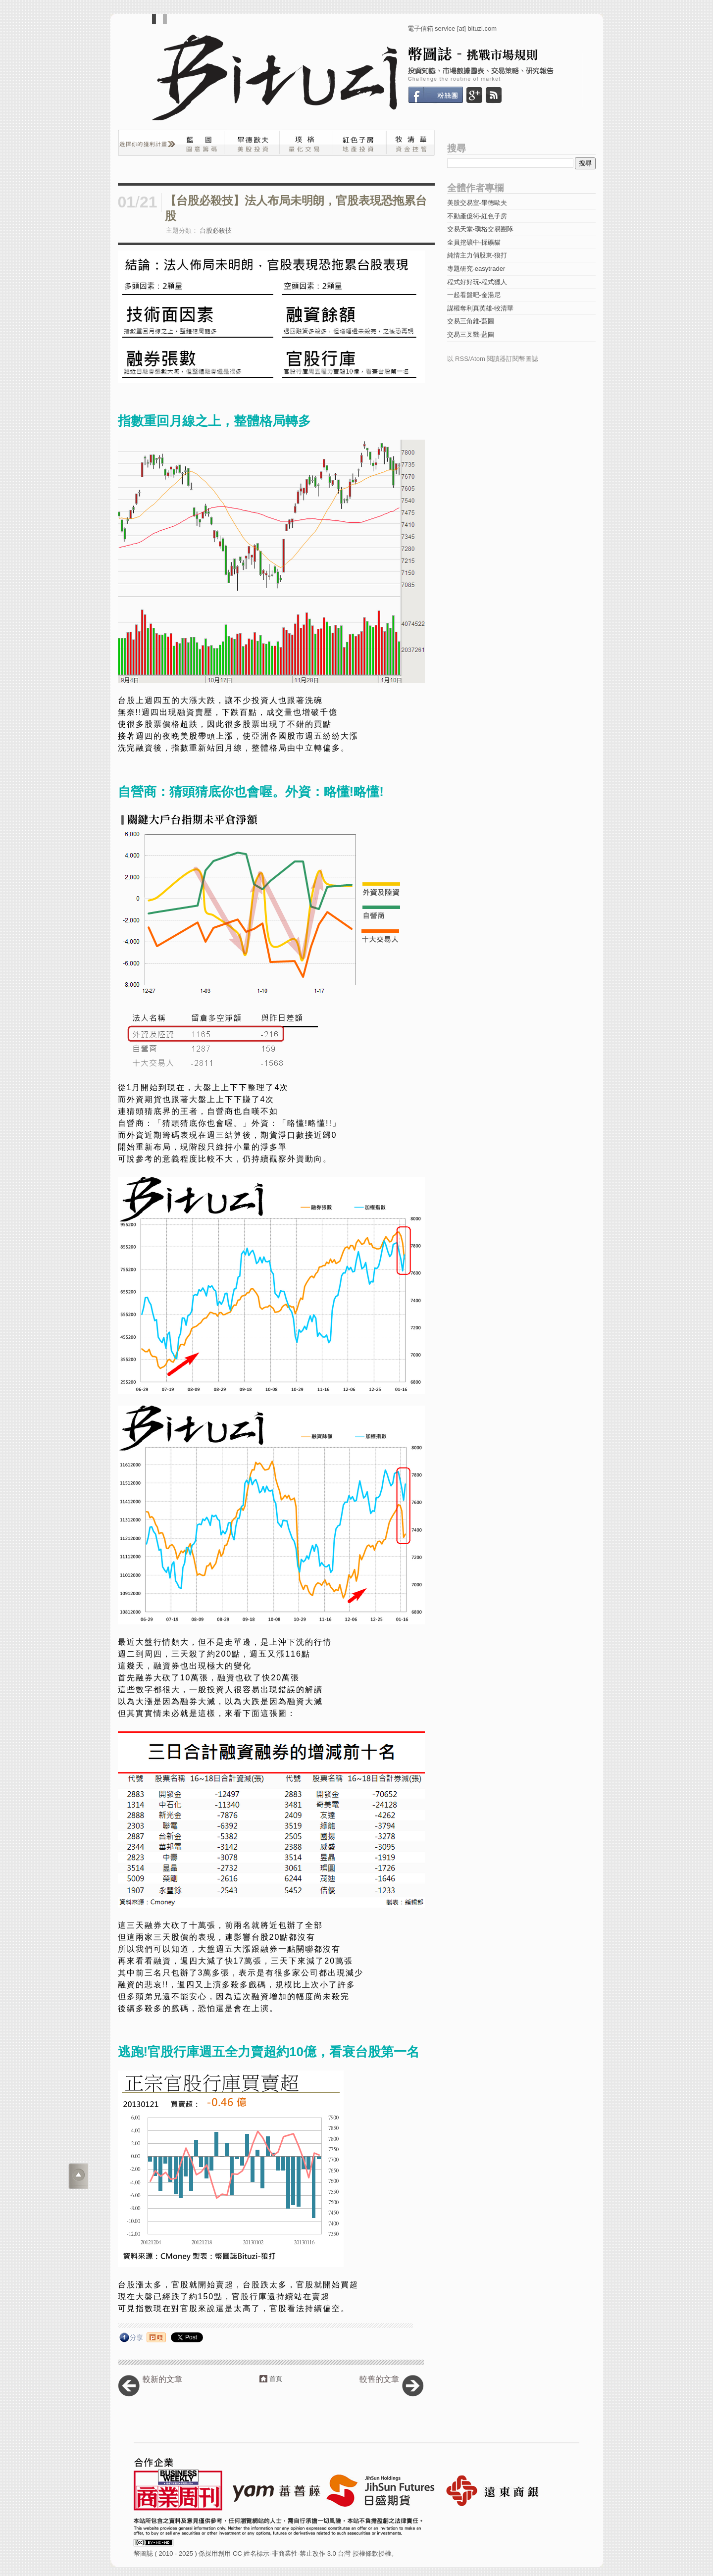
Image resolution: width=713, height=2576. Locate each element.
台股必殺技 (216, 230)
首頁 (275, 2378)
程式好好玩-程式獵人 (477, 282)
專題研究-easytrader (476, 268)
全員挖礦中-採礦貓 (474, 242)
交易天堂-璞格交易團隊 (480, 229)
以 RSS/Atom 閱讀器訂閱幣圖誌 (493, 358)
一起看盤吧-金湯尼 (474, 295)
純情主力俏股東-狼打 (477, 255)
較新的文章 (162, 2379)
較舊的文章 (379, 2379)
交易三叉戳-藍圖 (470, 334)
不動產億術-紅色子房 (477, 216)
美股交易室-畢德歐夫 (477, 202)
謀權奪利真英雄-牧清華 (480, 308)
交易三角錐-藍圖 (470, 321)
